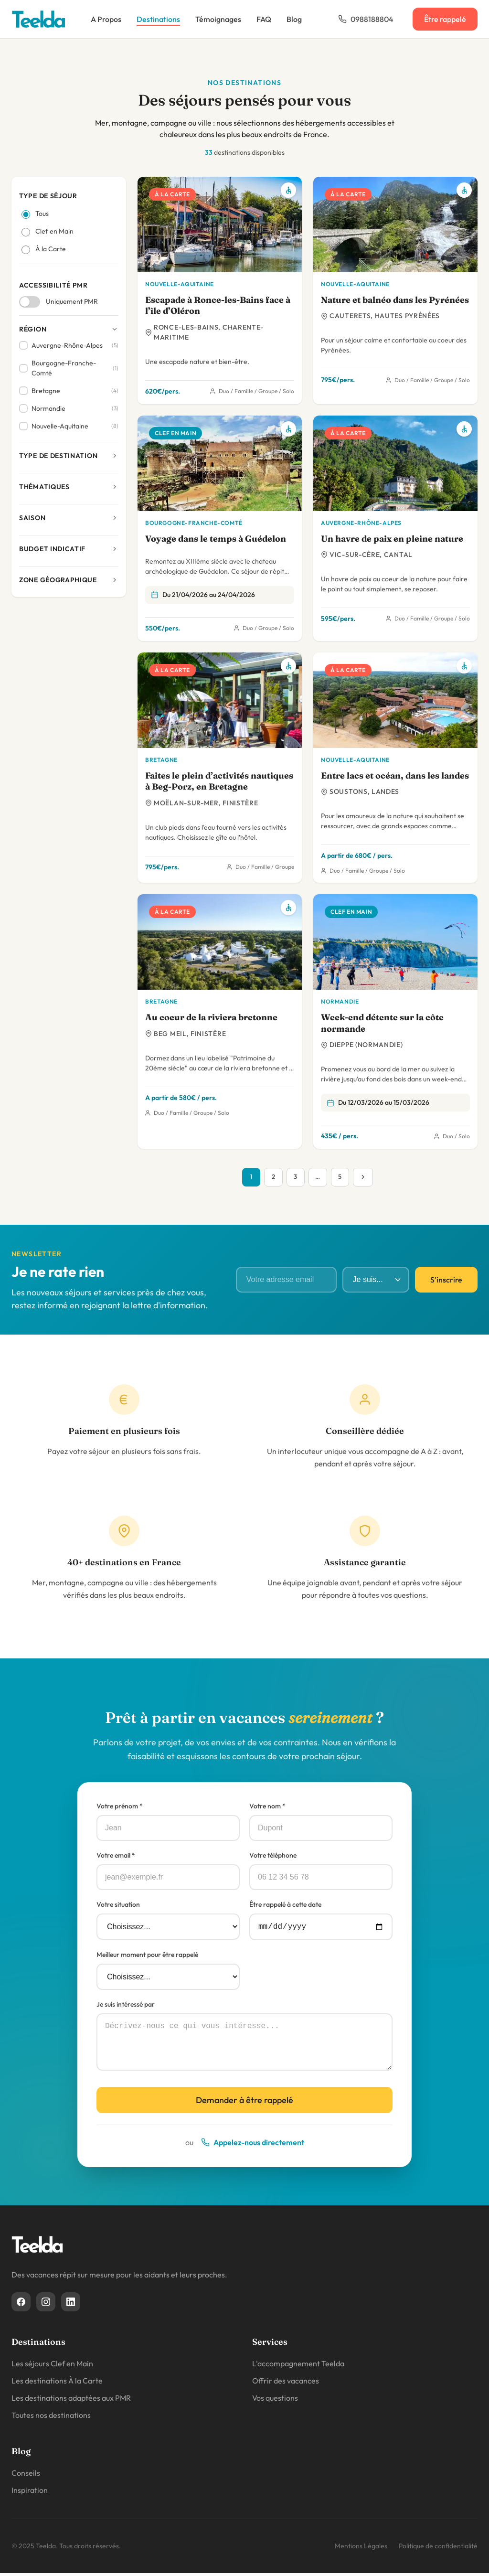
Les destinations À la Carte (57, 2383)
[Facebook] (21, 2304)
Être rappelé (445, 19)
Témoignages (218, 19)
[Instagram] (45, 2304)
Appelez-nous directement (252, 2145)
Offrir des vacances (285, 2383)
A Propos (106, 19)
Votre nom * (267, 1807)
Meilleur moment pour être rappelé (147, 1957)
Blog (294, 19)
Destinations (158, 19)
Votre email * (115, 1856)
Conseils (25, 2475)
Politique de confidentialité (438, 2548)
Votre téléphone (273, 1856)
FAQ (263, 19)
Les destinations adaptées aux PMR (71, 2400)
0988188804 (365, 19)
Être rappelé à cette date (285, 1905)
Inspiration (29, 2493)
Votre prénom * (119, 1807)
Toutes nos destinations (51, 2418)
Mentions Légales (361, 2548)
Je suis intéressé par (125, 2007)
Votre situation (118, 1905)
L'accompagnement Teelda (298, 2366)
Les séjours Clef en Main (52, 2366)
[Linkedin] (70, 2304)
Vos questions (275, 2400)
